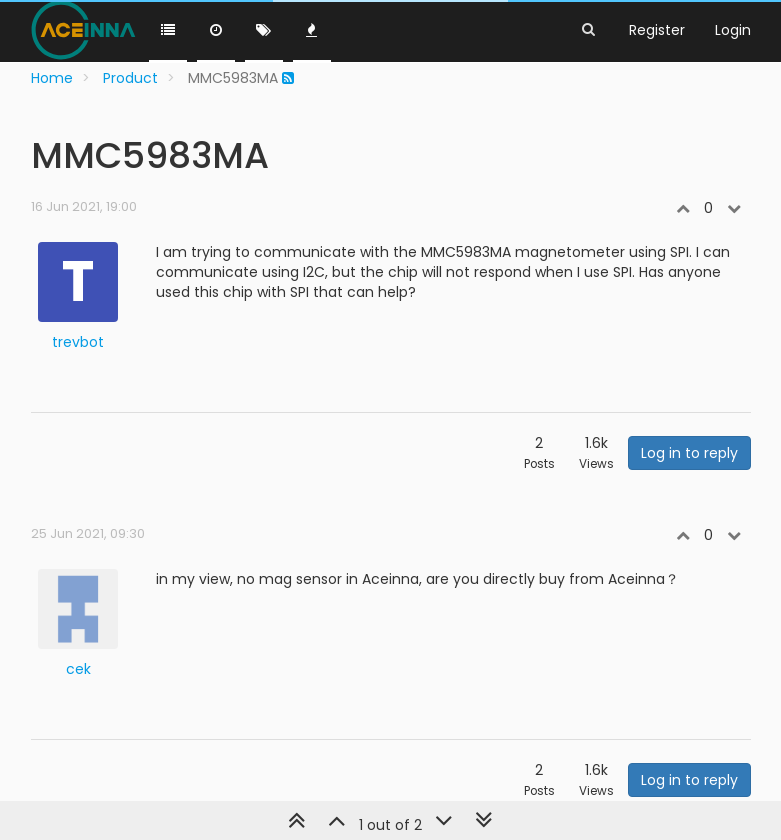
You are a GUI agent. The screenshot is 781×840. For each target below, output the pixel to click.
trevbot (78, 342)
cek (78, 669)
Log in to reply (689, 453)
